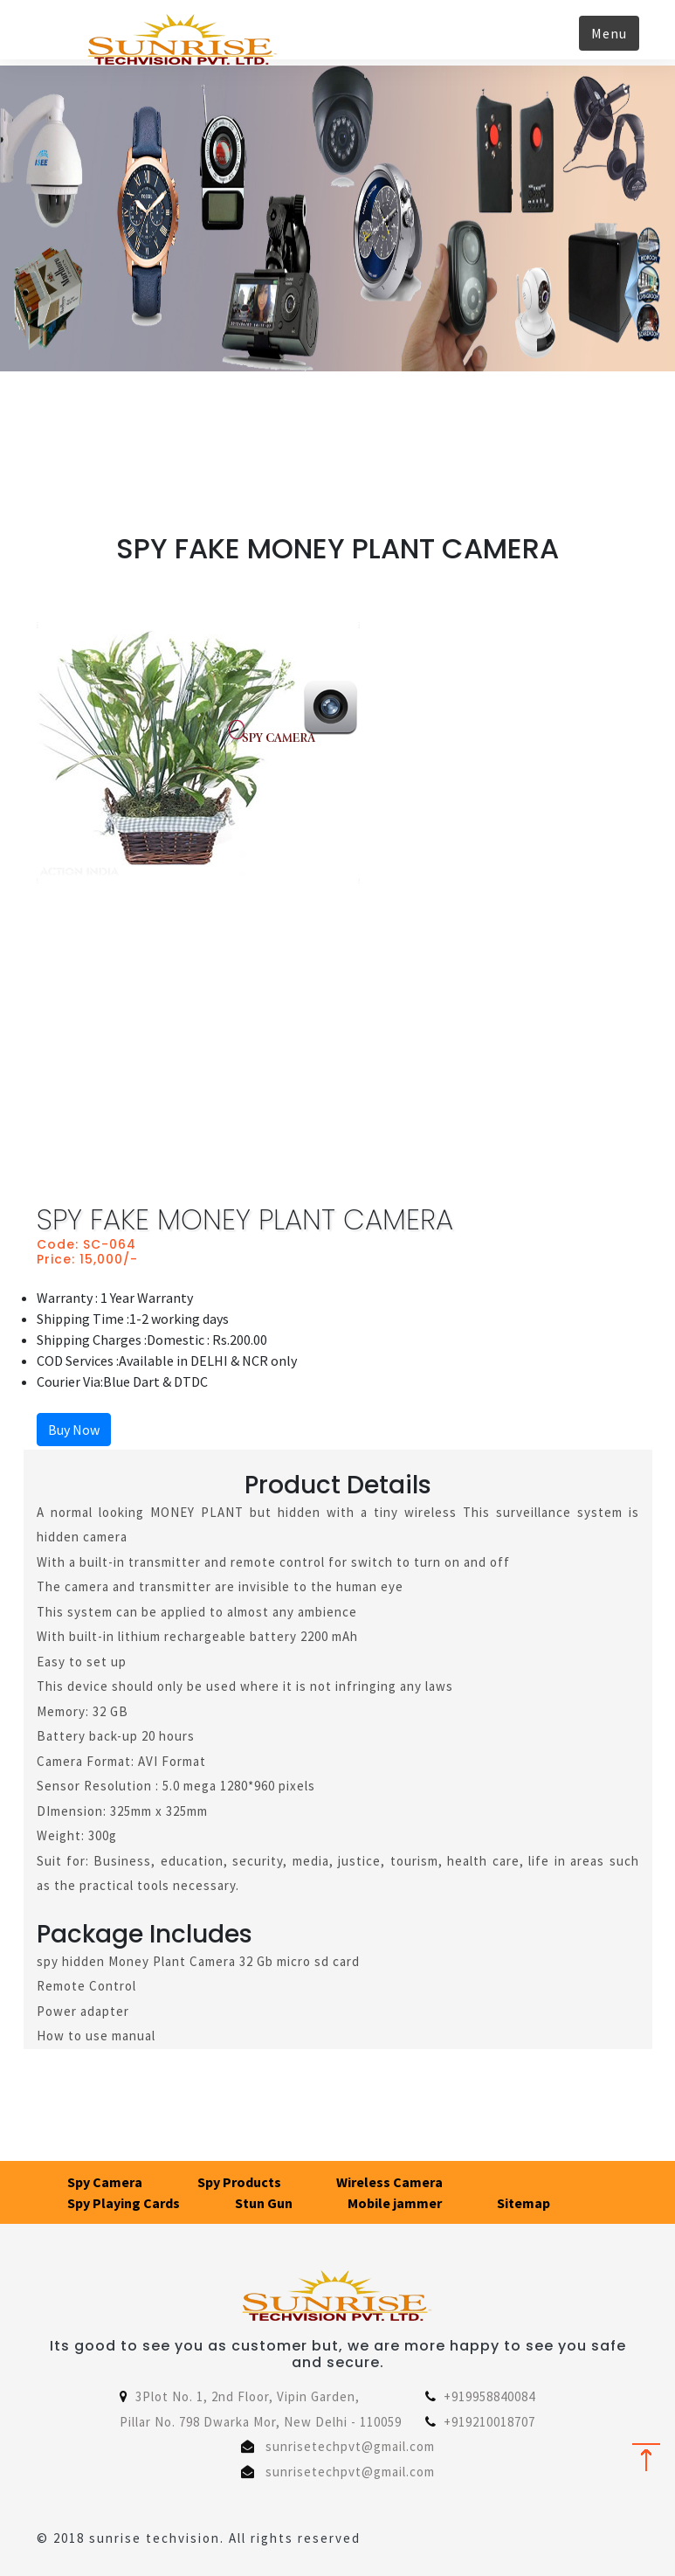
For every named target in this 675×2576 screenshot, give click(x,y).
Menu (609, 33)
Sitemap (523, 2203)
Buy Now (74, 1429)
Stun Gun (264, 2203)
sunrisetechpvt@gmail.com (350, 2446)
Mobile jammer (395, 2203)
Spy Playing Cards (123, 2203)
